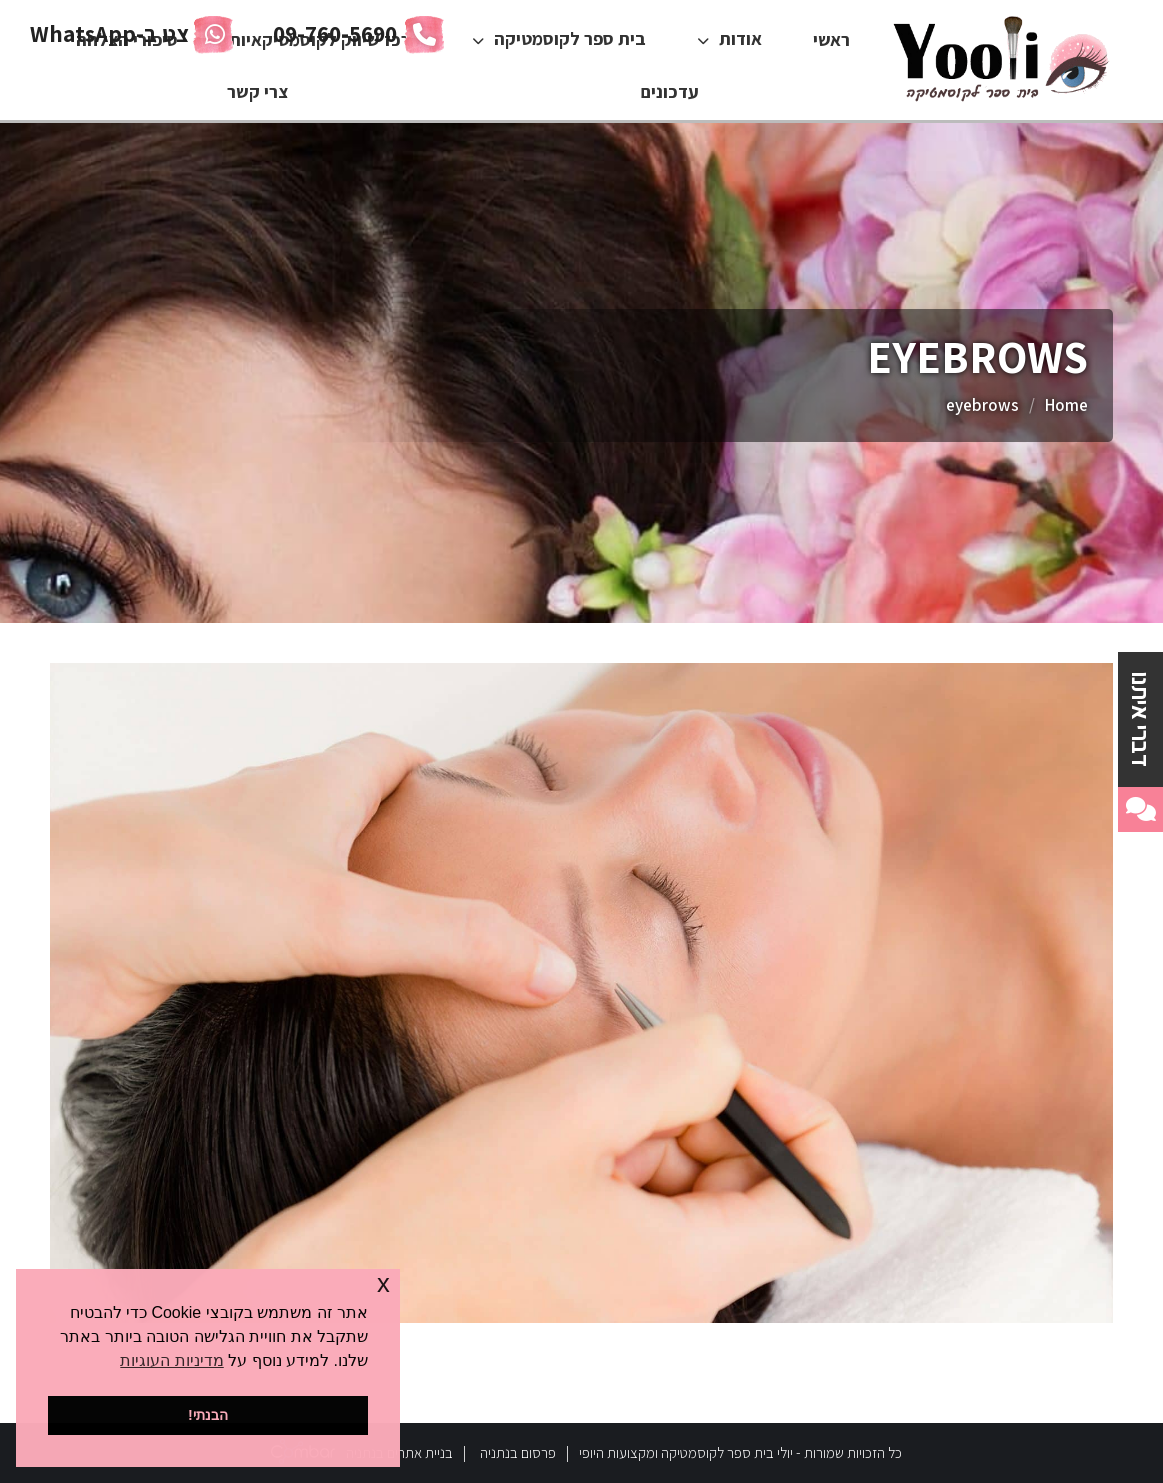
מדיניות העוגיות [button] (171, 1360)
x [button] (383, 1283)
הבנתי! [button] (208, 1415)
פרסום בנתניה (518, 1452)
